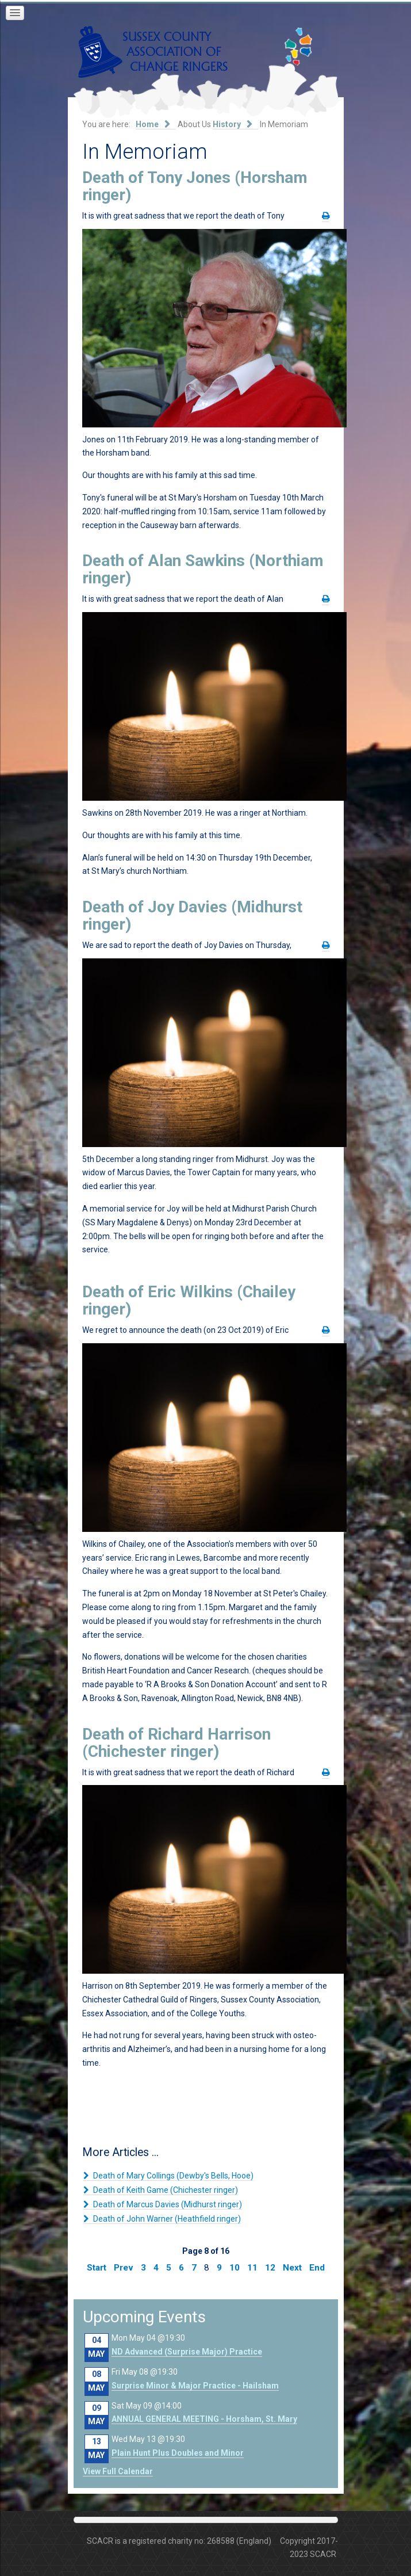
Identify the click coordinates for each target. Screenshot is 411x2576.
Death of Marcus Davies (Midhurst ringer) (166, 2204)
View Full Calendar (118, 2471)
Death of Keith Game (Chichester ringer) (164, 2190)
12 (270, 2267)
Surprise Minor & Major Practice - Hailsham (195, 2385)
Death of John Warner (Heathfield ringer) (166, 2218)
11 (252, 2267)
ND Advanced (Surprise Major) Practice (187, 2351)
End (317, 2267)
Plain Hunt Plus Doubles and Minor (178, 2452)
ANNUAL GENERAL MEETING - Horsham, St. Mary (204, 2419)
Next (292, 2267)
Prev (123, 2267)
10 (234, 2267)
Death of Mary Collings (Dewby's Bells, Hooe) (172, 2175)
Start (96, 2267)
